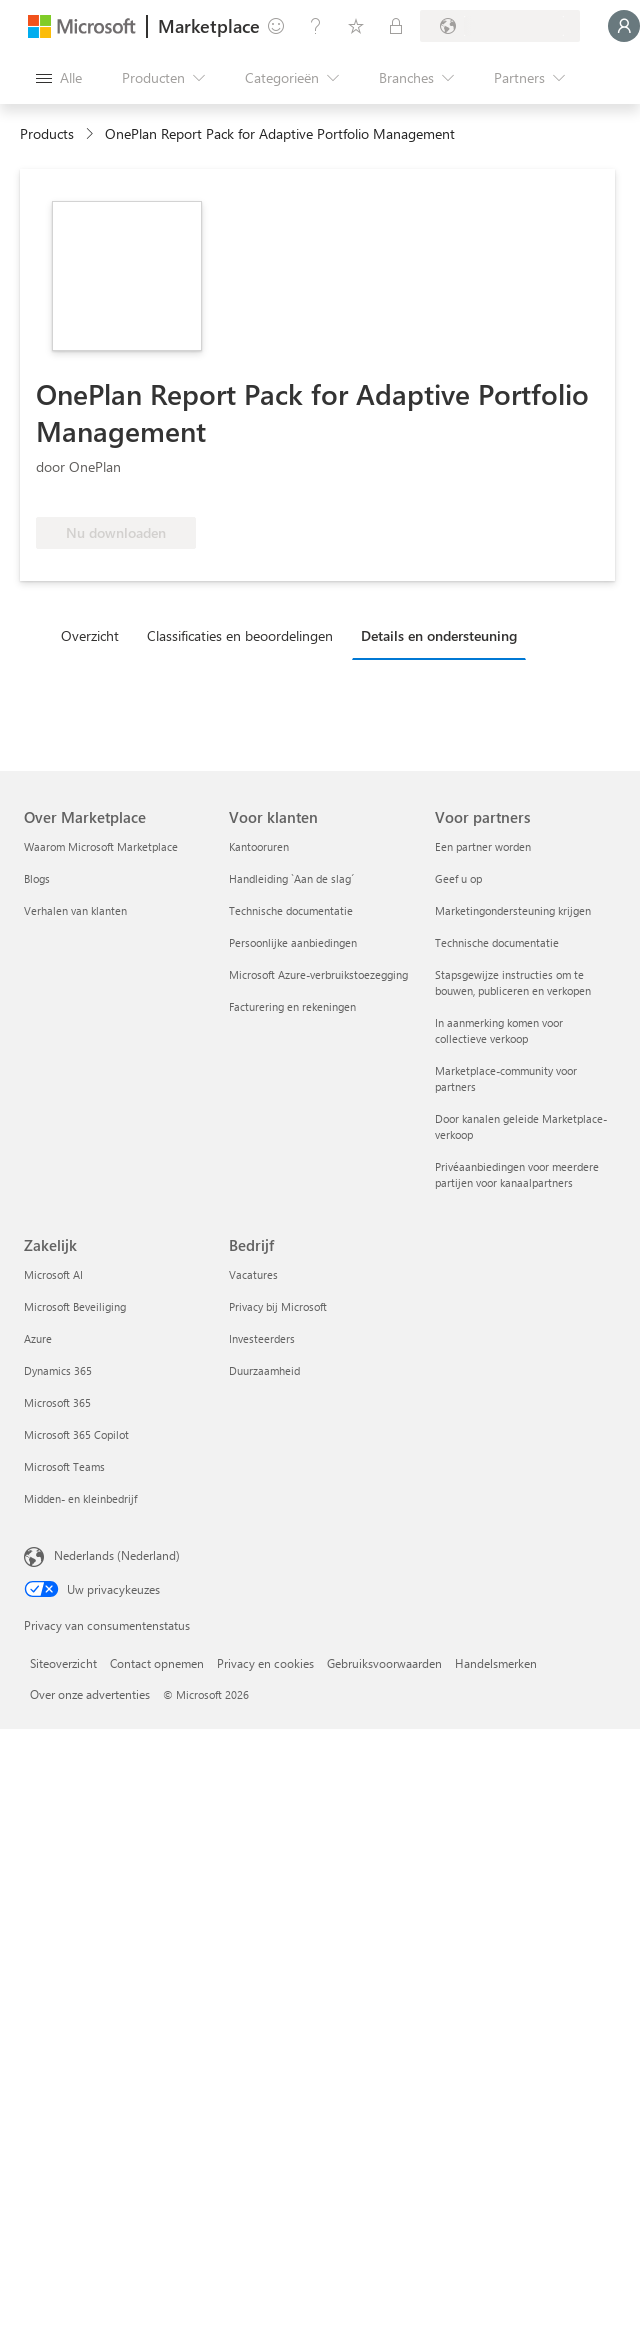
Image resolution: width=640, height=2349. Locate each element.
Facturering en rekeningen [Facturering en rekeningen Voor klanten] (292, 1006)
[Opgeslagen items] (356, 26)
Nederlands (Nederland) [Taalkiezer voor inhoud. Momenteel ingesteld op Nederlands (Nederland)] (117, 1555)
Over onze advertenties (90, 1694)
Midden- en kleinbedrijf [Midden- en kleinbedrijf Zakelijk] (80, 1498)
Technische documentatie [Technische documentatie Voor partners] (497, 942)
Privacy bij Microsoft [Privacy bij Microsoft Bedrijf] (278, 1306)
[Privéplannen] (396, 26)
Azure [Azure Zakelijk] (38, 1338)
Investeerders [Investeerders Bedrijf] (262, 1338)
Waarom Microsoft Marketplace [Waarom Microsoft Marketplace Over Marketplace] (101, 846)
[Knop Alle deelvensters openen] (59, 78)
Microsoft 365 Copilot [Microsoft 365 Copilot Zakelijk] (76, 1434)
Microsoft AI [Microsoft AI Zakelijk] (53, 1274)
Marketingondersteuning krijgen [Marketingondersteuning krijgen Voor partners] (513, 910)
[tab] (95, 635)
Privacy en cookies (265, 1663)
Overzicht (90, 635)
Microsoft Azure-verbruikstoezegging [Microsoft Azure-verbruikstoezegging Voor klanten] (318, 974)
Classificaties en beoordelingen (240, 635)
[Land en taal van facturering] (500, 26)
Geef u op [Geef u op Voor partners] (458, 878)
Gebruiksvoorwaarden (384, 1663)
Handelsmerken (496, 1663)
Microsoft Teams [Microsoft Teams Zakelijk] (64, 1466)
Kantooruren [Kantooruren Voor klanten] (259, 846)
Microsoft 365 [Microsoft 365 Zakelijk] (57, 1402)
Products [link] (47, 133)
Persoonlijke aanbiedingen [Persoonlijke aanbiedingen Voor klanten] (293, 942)
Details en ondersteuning (439, 635)
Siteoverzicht (63, 1663)
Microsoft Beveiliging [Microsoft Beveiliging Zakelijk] (75, 1306)
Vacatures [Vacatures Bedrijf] (253, 1274)
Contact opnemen (157, 1663)
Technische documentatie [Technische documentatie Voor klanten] (291, 910)
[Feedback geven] (276, 26)
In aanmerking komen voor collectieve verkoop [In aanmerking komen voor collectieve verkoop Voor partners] (499, 1030)
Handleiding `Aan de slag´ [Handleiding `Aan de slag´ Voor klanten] (291, 878)
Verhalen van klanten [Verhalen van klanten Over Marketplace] (75, 910)
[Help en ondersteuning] (316, 26)
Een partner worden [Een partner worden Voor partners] (483, 846)
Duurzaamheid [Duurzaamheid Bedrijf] (264, 1370)
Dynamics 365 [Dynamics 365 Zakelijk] (58, 1370)
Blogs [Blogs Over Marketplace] (37, 878)
